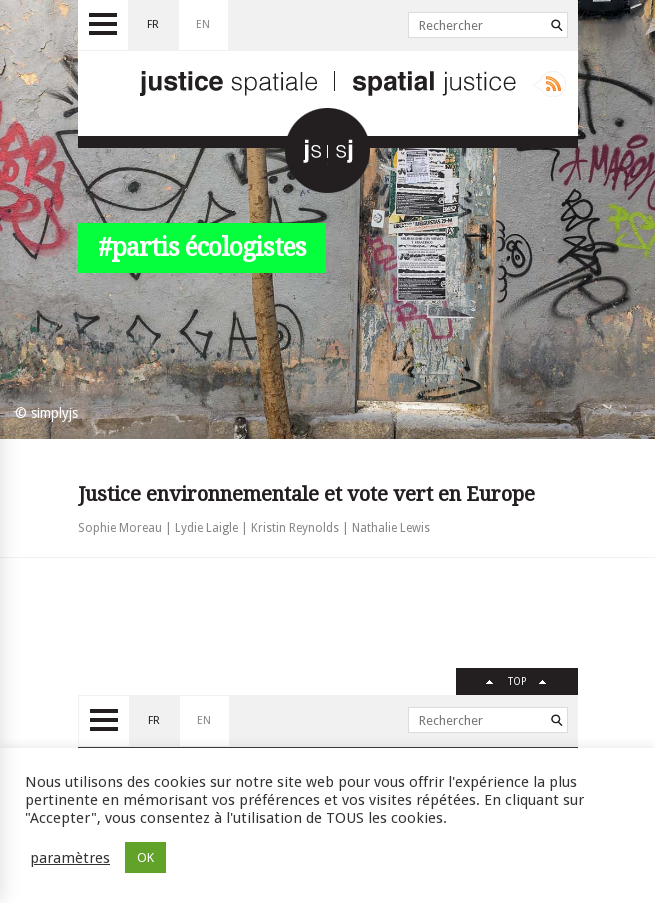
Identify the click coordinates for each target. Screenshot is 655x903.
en (203, 24)
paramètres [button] (70, 858)
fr (153, 24)
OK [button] (145, 857)
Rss (549, 84)
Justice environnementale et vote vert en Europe (306, 494)
